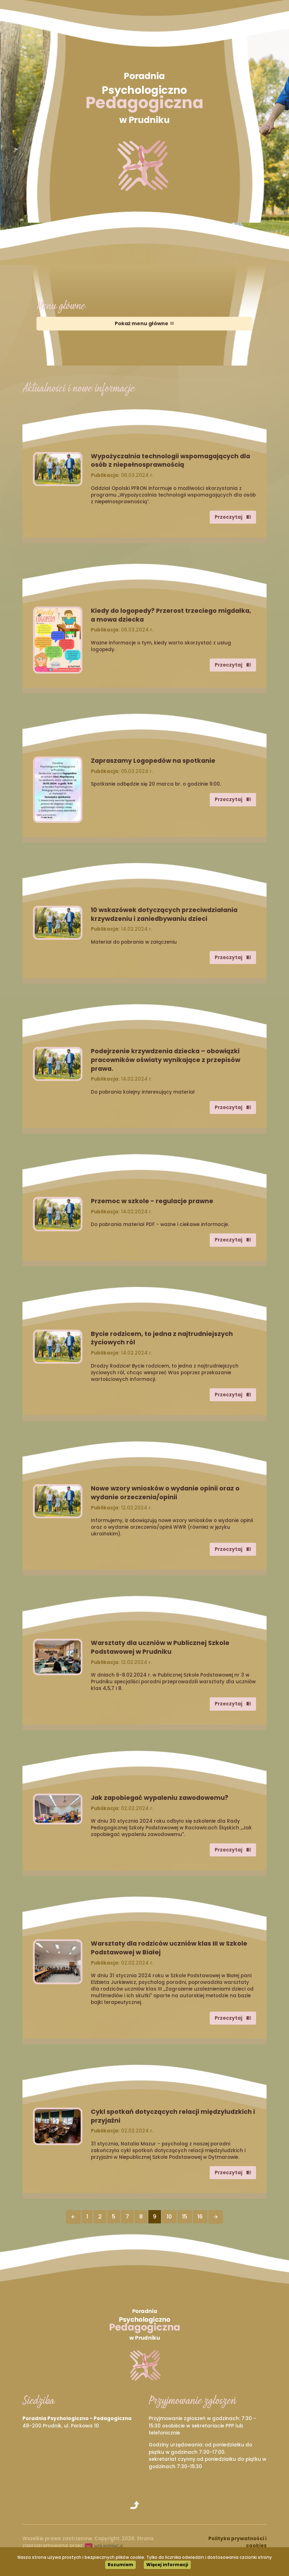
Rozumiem (120, 2565)
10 (169, 2217)
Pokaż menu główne (144, 323)
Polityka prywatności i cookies (237, 2542)
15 (184, 2217)
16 (200, 2217)
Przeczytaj (233, 517)
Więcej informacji (167, 2565)
